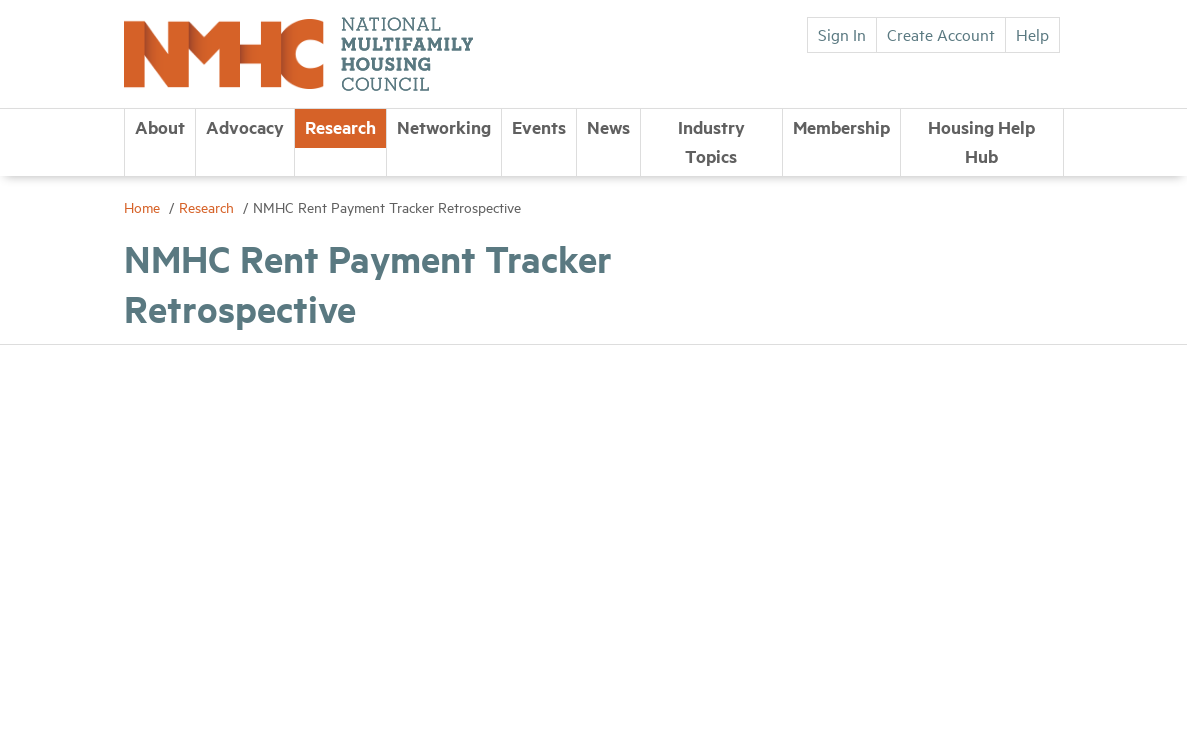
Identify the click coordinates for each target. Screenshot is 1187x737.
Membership (841, 127)
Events (539, 127)
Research (340, 127)
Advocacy (245, 127)
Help (1032, 34)
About (160, 127)
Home (144, 206)
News (608, 127)
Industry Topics (711, 141)
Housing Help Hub (981, 141)
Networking (444, 127)
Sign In (842, 34)
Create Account (941, 34)
